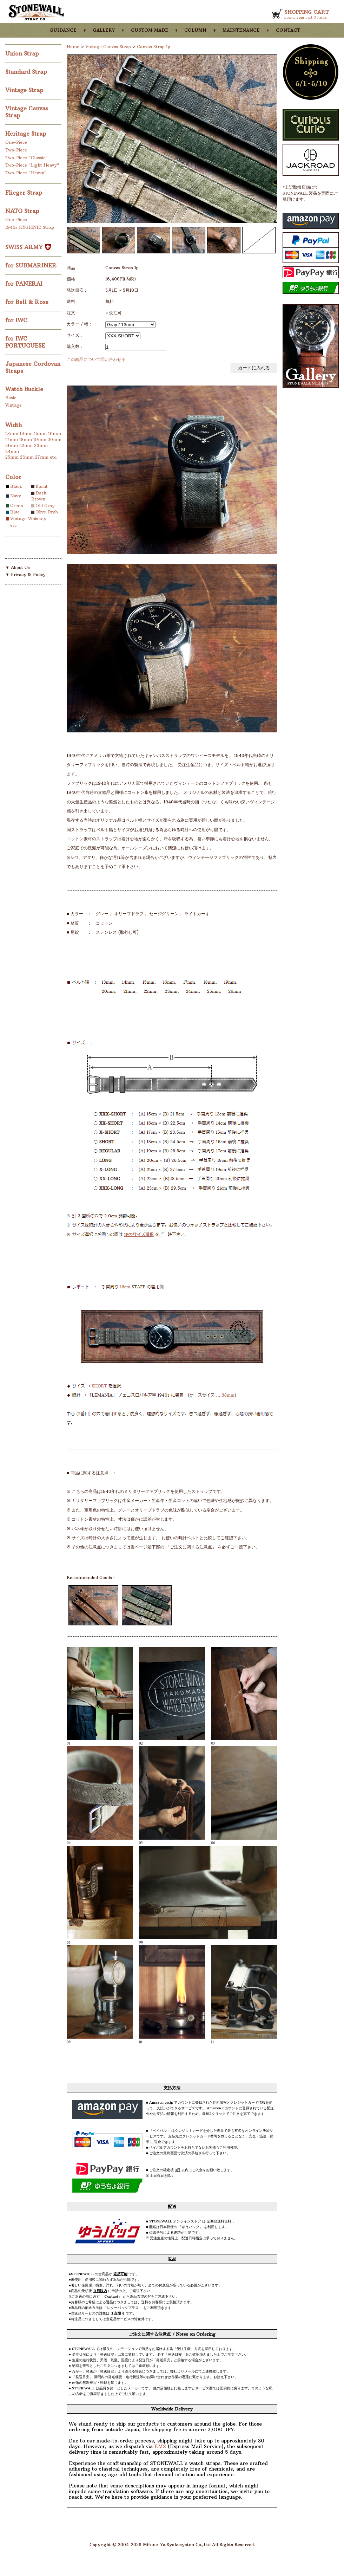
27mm (41, 457)
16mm (54, 433)
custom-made (149, 29)
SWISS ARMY (28, 247)
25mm (12, 457)
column (195, 29)
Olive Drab (46, 511)
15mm (40, 433)
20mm (54, 439)
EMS (160, 2446)
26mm (27, 457)
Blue (15, 511)
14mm (26, 433)
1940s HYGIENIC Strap (29, 227)
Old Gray (45, 505)
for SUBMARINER (31, 265)
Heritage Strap (26, 133)
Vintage (13, 405)
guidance (63, 29)
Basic (10, 397)
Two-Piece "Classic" (26, 157)
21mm (11, 445)
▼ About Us (17, 567)
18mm (25, 439)
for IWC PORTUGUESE (26, 342)
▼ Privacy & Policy (25, 574)
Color (13, 476)
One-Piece (16, 142)
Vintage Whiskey (28, 518)
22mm (26, 445)
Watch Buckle (25, 389)
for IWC (17, 320)
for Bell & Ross (27, 301)
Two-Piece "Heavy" (26, 172)
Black (16, 486)
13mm (11, 433)
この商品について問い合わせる (96, 359)
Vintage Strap (25, 89)
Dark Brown (38, 495)
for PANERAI (24, 283)
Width (13, 424)
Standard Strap (27, 71)
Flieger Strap (24, 192)
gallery (104, 29)
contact (288, 29)
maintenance (241, 29)
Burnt (41, 486)
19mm (39, 439)
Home (73, 46)
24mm (12, 451)
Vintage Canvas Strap (108, 46)
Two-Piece (16, 150)
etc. (53, 457)
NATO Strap (23, 210)
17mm (11, 439)
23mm (41, 445)
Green (16, 505)
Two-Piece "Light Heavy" (32, 165)
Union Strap (23, 53)
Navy (15, 495)
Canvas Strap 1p (153, 46)
